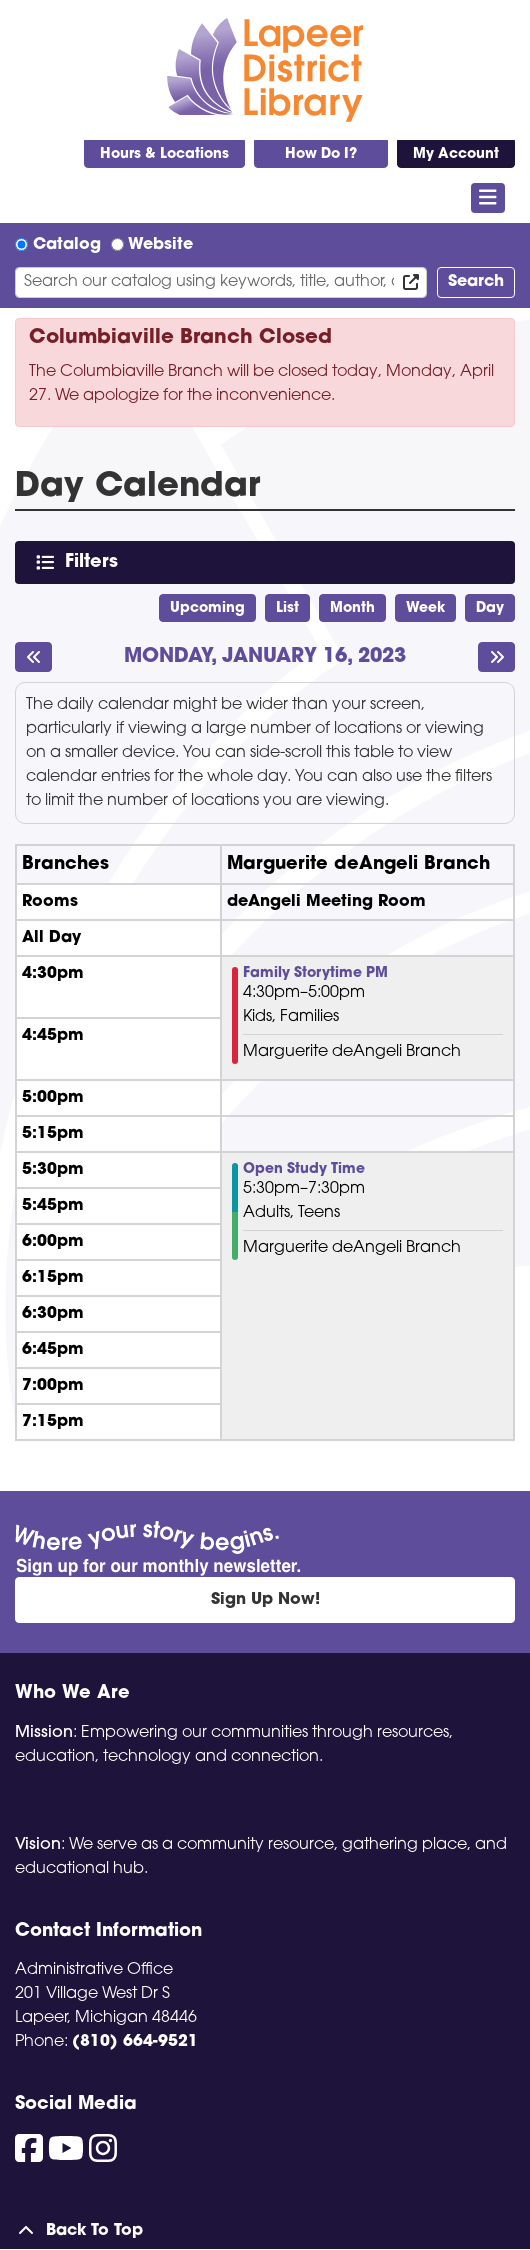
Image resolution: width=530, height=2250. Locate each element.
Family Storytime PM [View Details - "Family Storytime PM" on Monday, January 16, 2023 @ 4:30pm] (315, 974)
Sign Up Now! (265, 1600)
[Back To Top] (265, 2231)
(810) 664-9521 (135, 2042)
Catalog (67, 245)
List (287, 608)
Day (490, 608)
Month (352, 608)
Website (160, 245)
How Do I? (321, 154)
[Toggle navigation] (488, 198)
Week (425, 608)
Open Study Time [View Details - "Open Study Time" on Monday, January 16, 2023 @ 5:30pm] (304, 1170)
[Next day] (496, 657)
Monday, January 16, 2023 (265, 657)
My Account (456, 154)
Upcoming (207, 608)
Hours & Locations (164, 154)
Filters (95, 561)
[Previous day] (33, 657)
